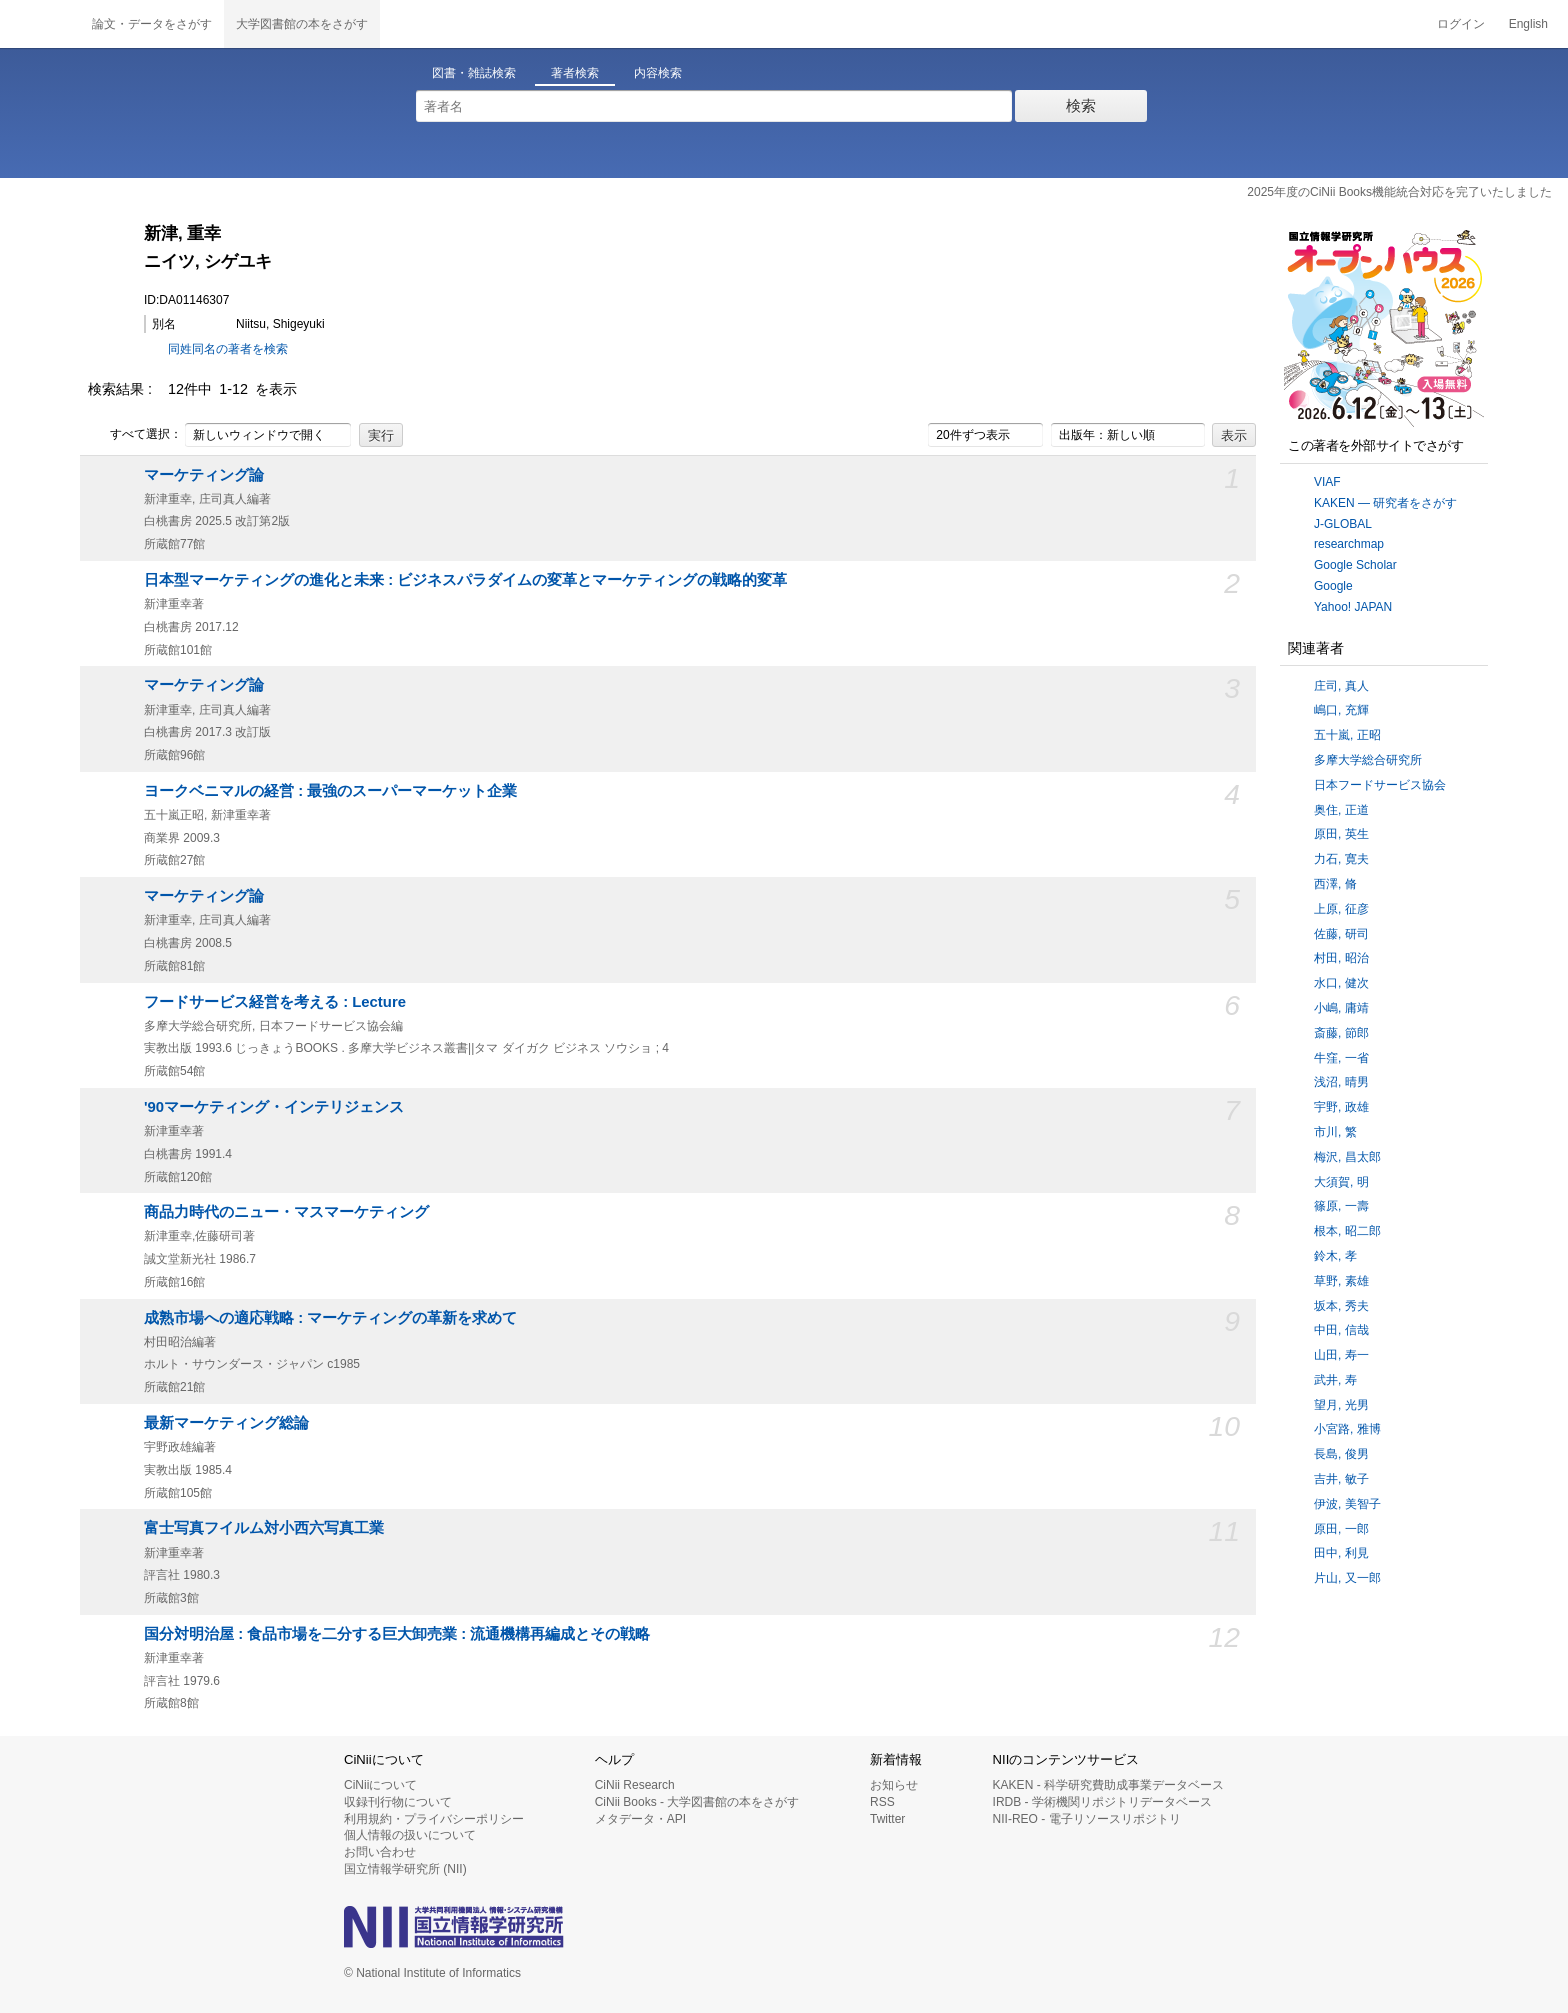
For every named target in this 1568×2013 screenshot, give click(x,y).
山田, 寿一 (1341, 1355)
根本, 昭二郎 (1347, 1231)
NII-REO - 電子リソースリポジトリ (1087, 1819)
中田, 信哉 (1341, 1330)
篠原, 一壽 (1341, 1206)
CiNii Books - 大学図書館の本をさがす (697, 1802)
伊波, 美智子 (1347, 1504)
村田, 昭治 (1341, 958)
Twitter (887, 1819)
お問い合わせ (380, 1852)
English (1528, 24)
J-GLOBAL (1343, 524)
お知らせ (894, 1785)
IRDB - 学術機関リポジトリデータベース (1102, 1802)
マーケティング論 (204, 475)
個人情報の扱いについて (410, 1835)
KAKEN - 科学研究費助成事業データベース (1108, 1785)
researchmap (1349, 544)
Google (1333, 586)
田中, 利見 (1341, 1553)
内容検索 (658, 73)
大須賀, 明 (1341, 1182)
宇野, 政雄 (1341, 1107)
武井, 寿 (1335, 1380)
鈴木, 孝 (1335, 1256)
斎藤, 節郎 (1341, 1033)
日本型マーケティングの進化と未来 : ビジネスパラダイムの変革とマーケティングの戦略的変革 (465, 580)
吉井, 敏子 (1341, 1479)
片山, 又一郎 (1347, 1578)
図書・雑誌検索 (474, 73)
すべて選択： (135, 435)
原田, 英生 (1341, 834)
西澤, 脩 (1335, 884)
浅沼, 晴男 (1341, 1082)
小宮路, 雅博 (1347, 1429)
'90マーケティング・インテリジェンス (274, 1107)
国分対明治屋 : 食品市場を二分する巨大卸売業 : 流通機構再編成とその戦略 (397, 1634)
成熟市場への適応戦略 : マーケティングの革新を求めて (330, 1318)
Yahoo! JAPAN (1353, 607)
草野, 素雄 (1341, 1281)
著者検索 (575, 73)
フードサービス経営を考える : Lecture (275, 1002)
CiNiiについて (380, 1785)
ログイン (1461, 24)
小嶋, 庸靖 (1341, 1008)
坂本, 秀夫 (1341, 1306)
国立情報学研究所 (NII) (405, 1869)
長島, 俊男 (1341, 1454)
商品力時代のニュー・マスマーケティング (286, 1212)
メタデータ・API (640, 1819)
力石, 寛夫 (1341, 859)
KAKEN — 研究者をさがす (1385, 503)
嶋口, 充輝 (1341, 710)
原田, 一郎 (1341, 1529)
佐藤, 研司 (1341, 934)
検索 (1081, 105)
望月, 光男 (1341, 1405)
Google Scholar (1355, 565)
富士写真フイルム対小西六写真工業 (264, 1528)
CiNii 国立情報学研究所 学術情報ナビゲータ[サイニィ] (40, 24)
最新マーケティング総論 (226, 1423)
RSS (882, 1802)
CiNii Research (635, 1785)
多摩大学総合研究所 (1368, 760)
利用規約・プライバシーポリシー (434, 1819)
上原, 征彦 (1341, 909)
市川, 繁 (1335, 1132)
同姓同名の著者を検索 (228, 349)
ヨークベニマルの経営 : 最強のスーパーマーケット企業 (330, 791)
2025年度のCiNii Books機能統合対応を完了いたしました (1399, 192)
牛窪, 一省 (1341, 1058)
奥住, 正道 (1341, 810)
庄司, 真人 (1341, 686)
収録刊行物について (398, 1802)
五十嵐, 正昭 (1347, 735)
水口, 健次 (1341, 983)
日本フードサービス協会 (1380, 785)
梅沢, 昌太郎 (1347, 1157)
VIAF (1327, 482)
